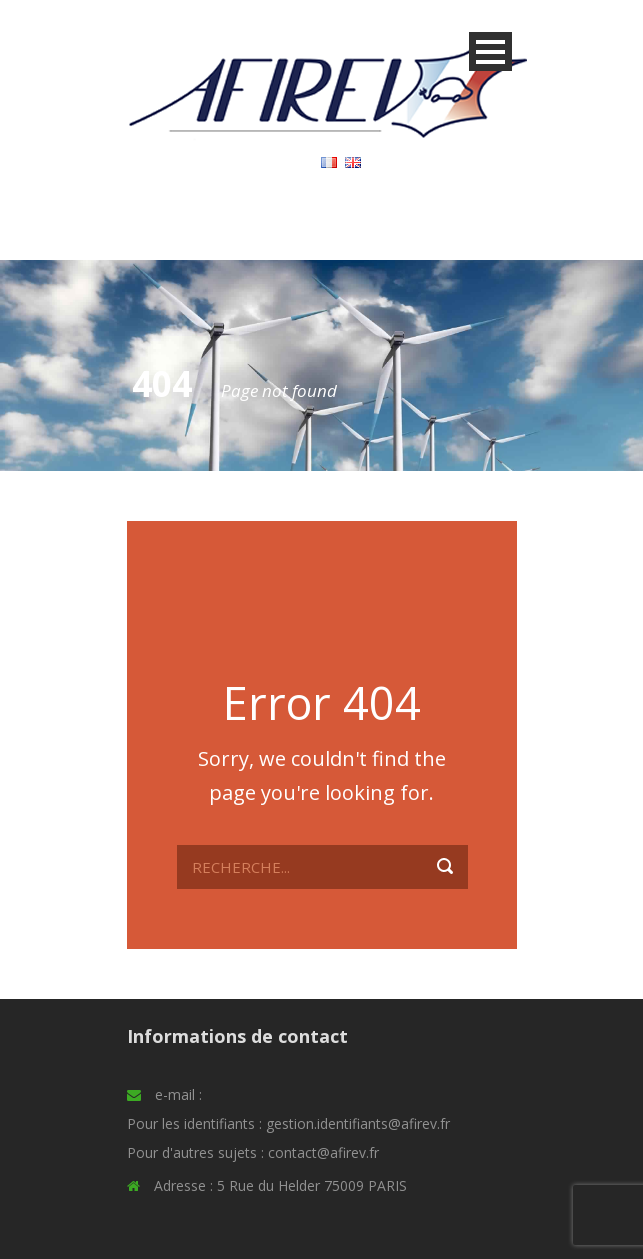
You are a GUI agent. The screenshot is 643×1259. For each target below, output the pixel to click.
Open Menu (490, 51)
